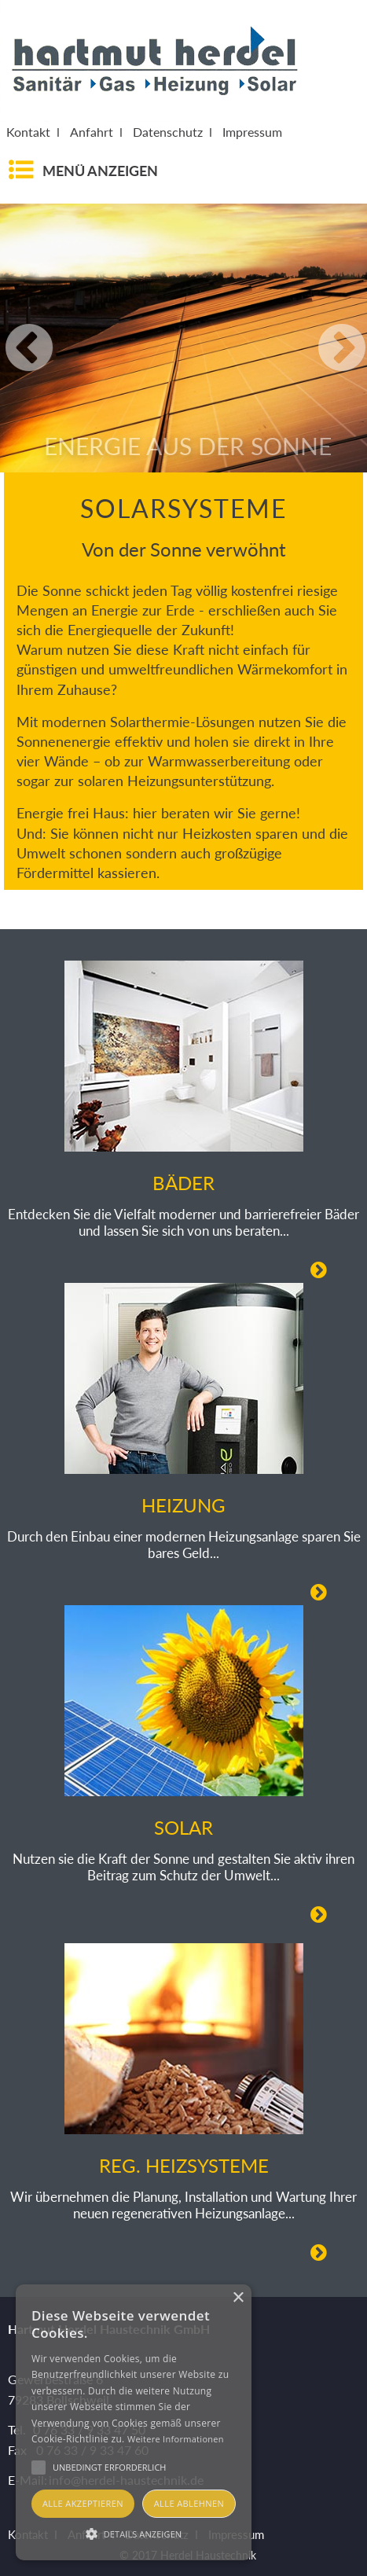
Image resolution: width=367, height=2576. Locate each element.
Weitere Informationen (175, 2439)
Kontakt (28, 131)
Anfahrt (91, 131)
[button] (133, 2533)
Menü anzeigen (100, 170)
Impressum (252, 131)
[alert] (133, 2422)
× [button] (238, 2298)
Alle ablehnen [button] (189, 2503)
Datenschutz (168, 131)
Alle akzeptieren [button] (82, 2503)
